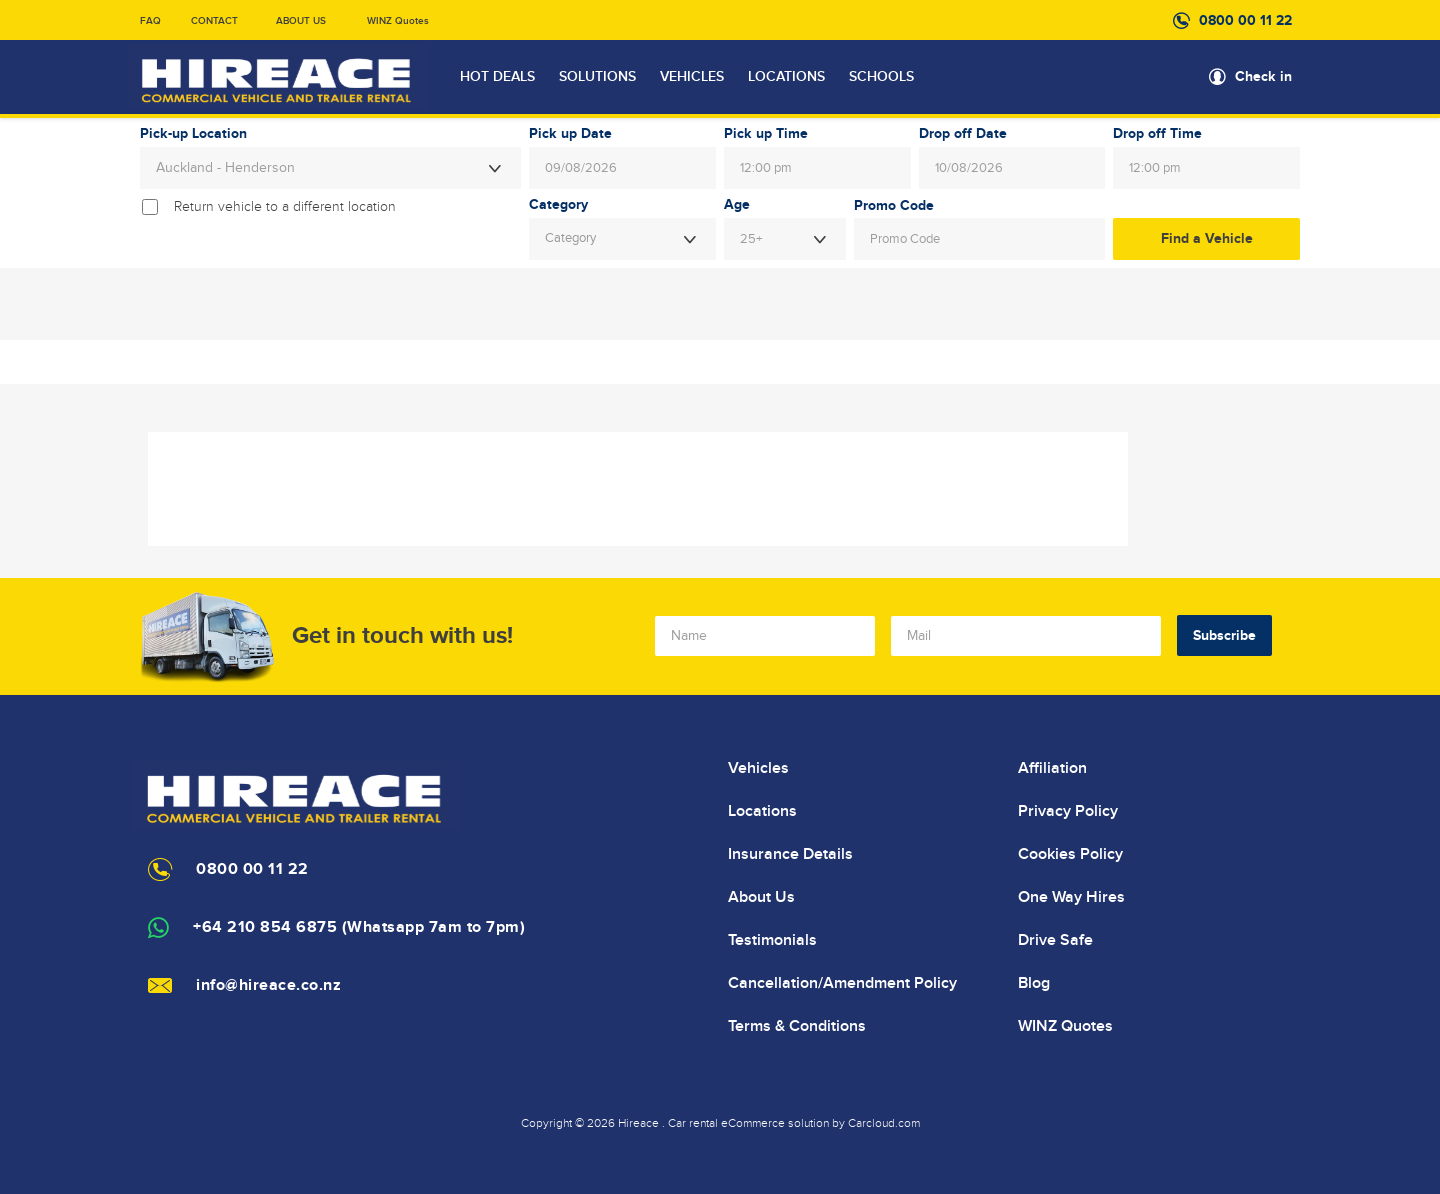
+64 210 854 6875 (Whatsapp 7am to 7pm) (359, 927)
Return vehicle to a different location (285, 207)
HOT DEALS (497, 77)
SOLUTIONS (597, 77)
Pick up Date (570, 134)
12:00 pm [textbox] (766, 168)
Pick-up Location (193, 134)
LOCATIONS (786, 77)
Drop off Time (1157, 134)
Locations (762, 811)
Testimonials (772, 940)
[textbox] (622, 239)
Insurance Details (790, 854)
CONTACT (214, 21)
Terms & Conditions (797, 1026)
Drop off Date (963, 134)
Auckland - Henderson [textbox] (225, 168)
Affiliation (1052, 768)
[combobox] (330, 168)
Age (737, 205)
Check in (1263, 76)
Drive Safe (1055, 940)
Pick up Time (766, 134)
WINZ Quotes (398, 21)
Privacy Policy (1068, 811)
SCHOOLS (881, 77)
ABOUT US (301, 21)
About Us (761, 897)
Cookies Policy (1070, 854)
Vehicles (758, 768)
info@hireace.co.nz (268, 985)
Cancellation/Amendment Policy (842, 983)
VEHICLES (692, 77)
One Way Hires (1071, 897)
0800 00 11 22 (1245, 20)
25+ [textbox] (751, 239)
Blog (1034, 983)
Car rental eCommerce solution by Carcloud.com (794, 1123)
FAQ (150, 21)
